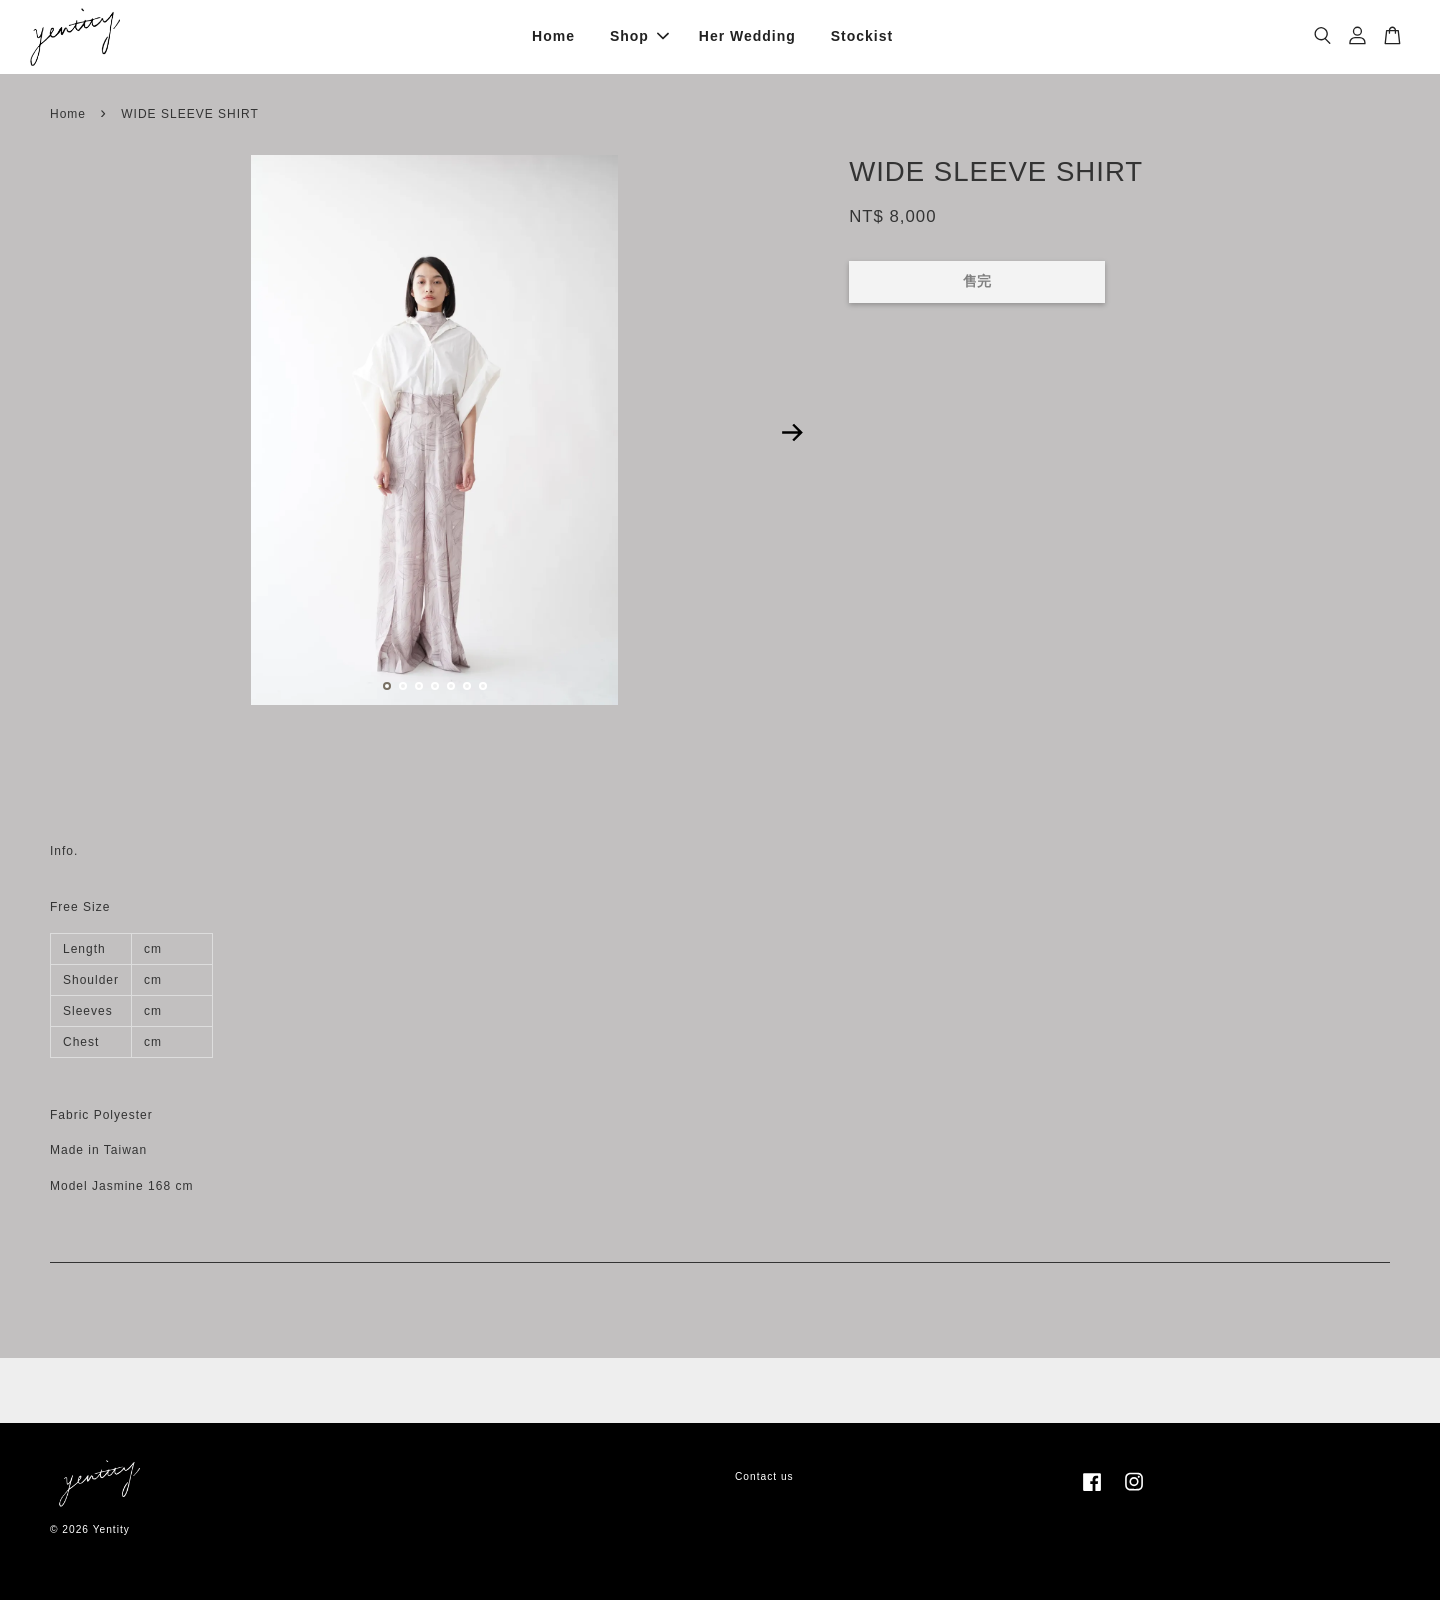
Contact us (764, 1479)
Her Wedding (747, 38)
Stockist (862, 38)
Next (792, 436)
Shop (639, 38)
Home (553, 38)
